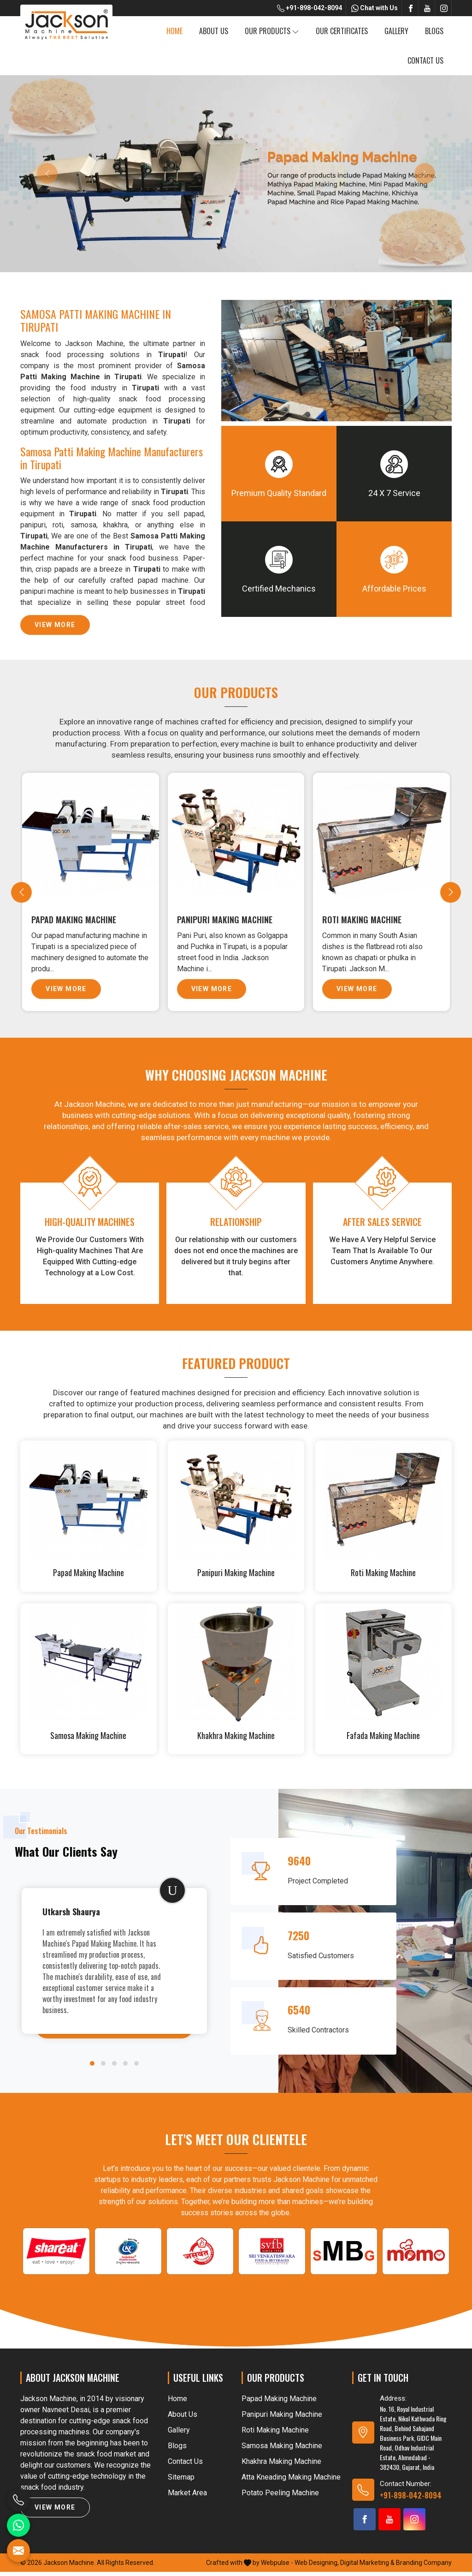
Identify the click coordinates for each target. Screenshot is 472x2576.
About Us (213, 30)
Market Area (187, 2496)
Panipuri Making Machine (227, 918)
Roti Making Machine (364, 918)
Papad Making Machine (76, 918)
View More (55, 628)
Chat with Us (374, 8)
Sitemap (181, 2481)
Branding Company (424, 2566)
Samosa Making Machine (88, 1740)
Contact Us (425, 60)
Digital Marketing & (367, 2566)
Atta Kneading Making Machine (291, 2481)
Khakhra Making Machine (236, 1740)
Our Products (272, 30)
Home (174, 30)
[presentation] (21, 894)
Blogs (434, 30)
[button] (92, 2067)
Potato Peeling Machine (280, 2496)
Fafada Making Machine (383, 1740)
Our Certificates (342, 30)
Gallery (396, 30)
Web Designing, (317, 2566)
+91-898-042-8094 (309, 8)
